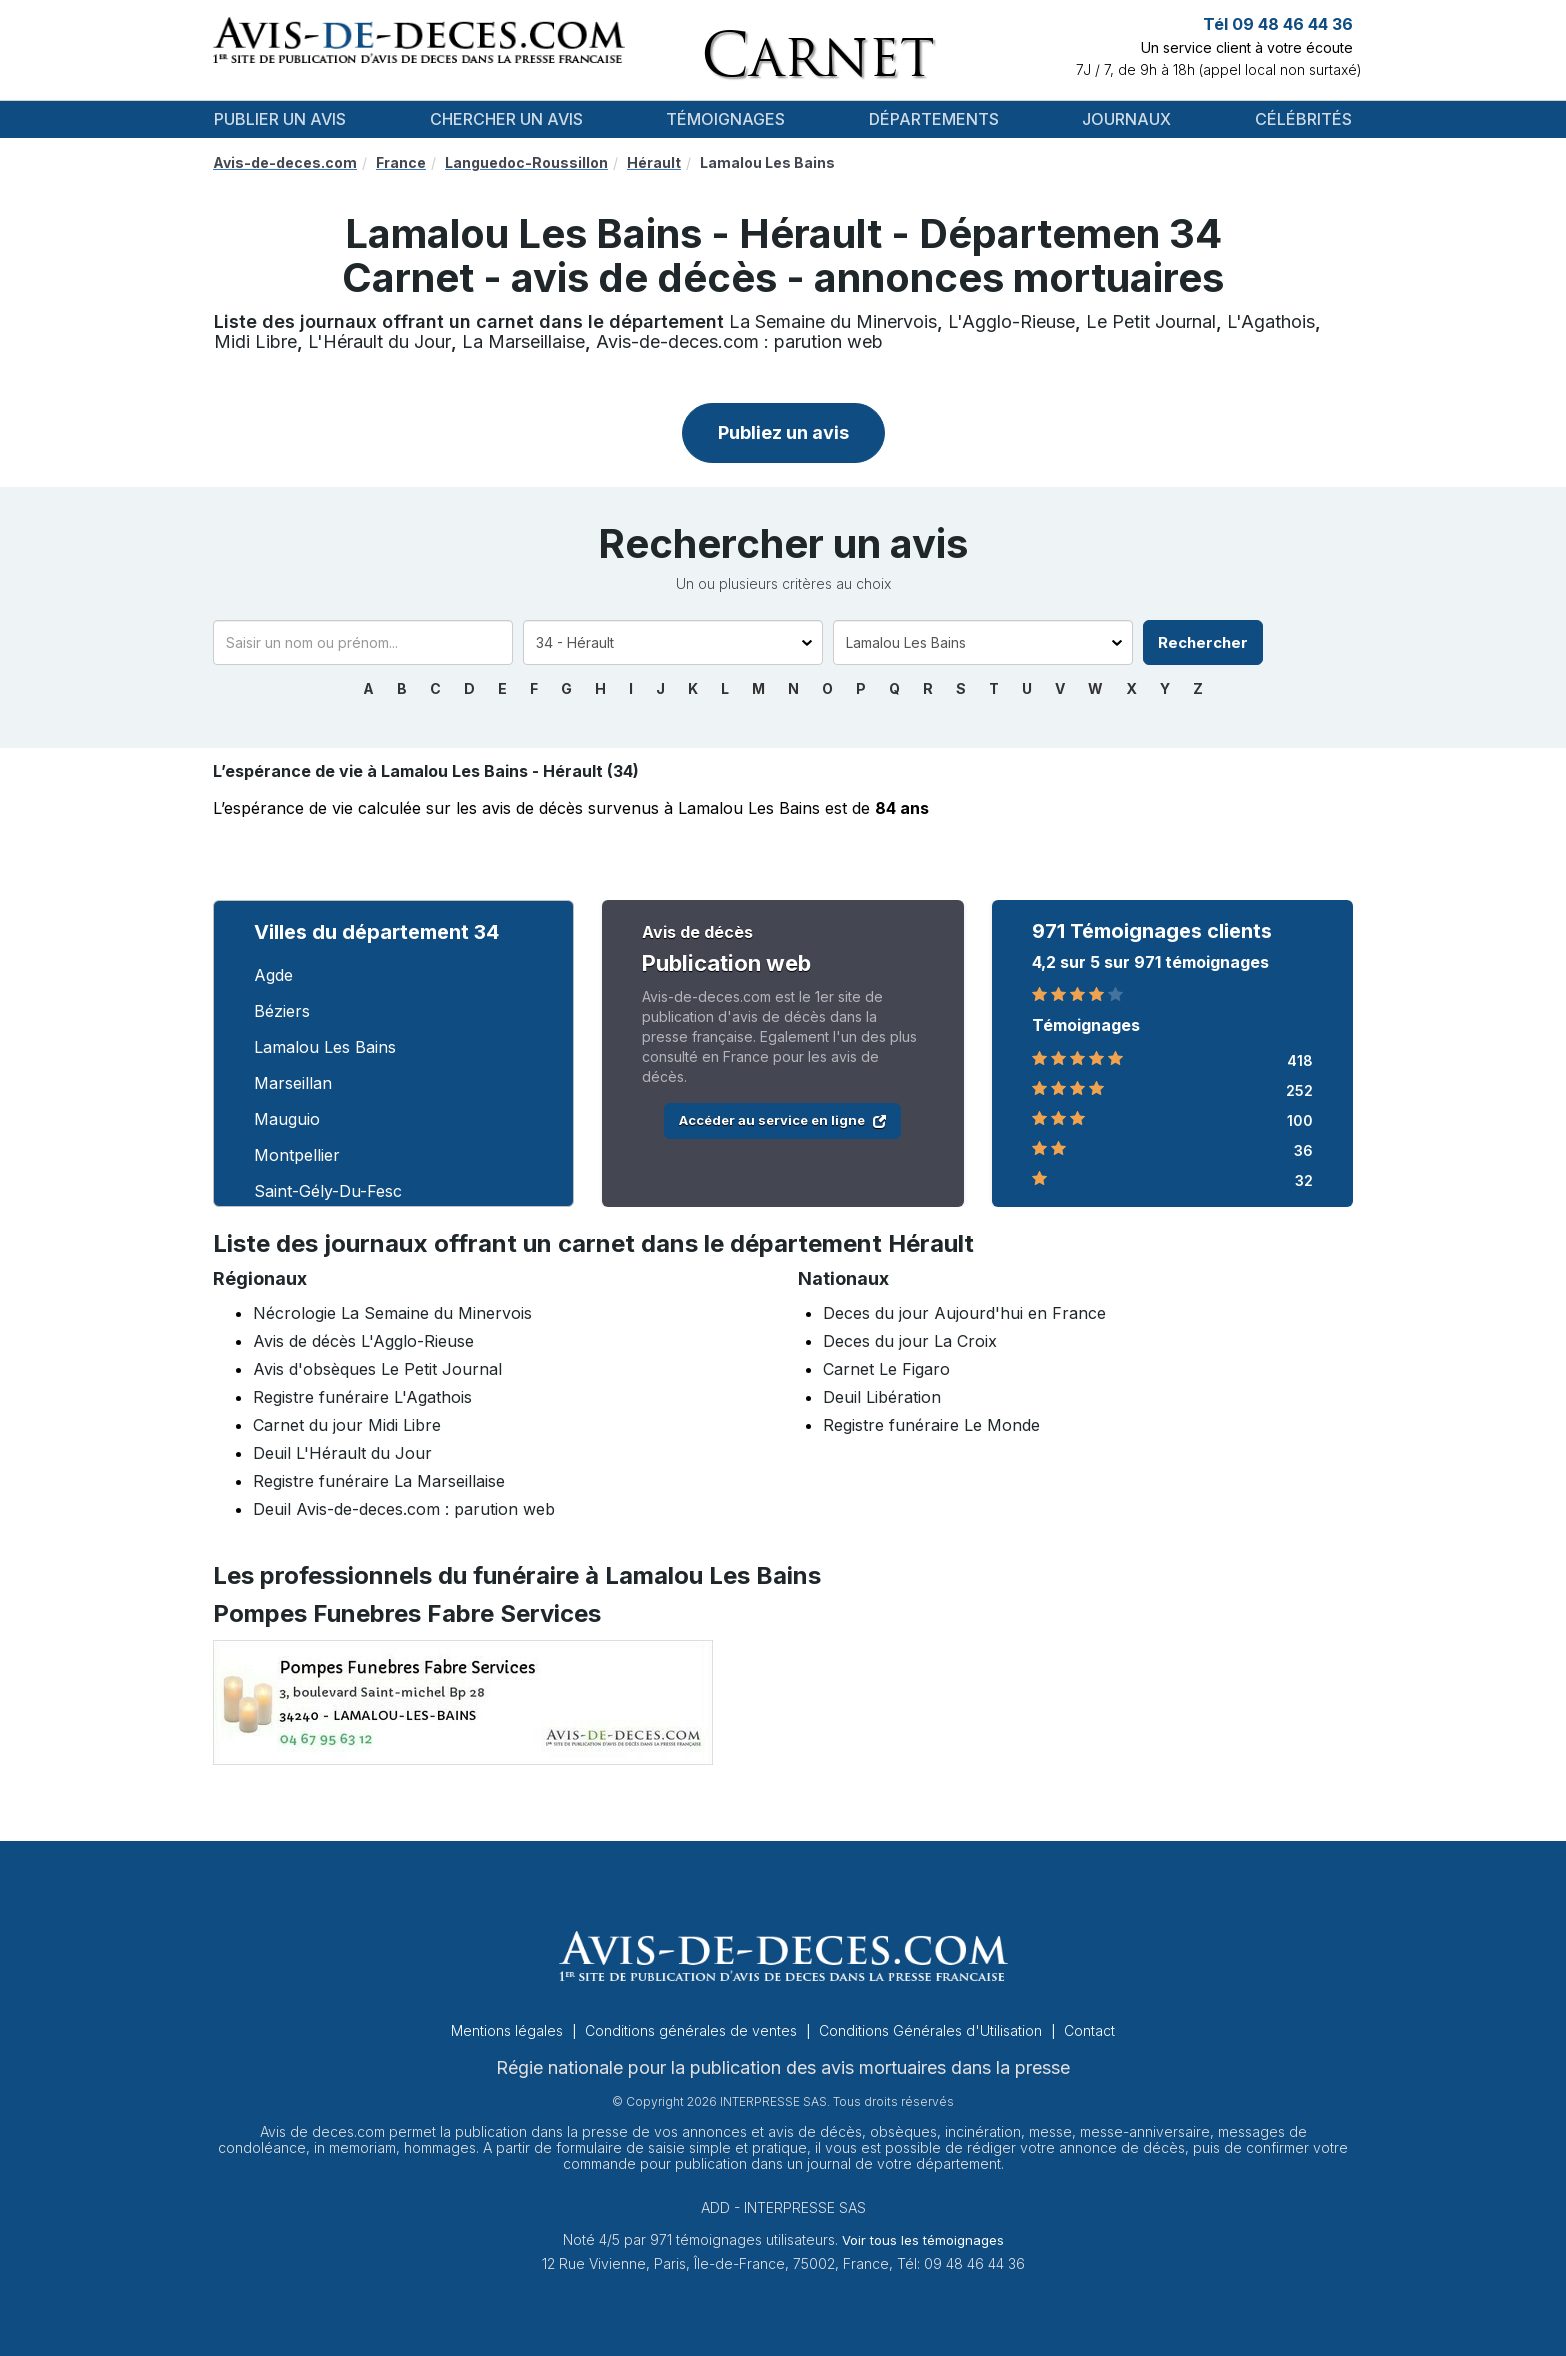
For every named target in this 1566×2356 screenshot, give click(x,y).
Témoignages (725, 119)
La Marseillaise (523, 341)
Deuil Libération (882, 1397)
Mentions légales (509, 2030)
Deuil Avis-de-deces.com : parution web (404, 1509)
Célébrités (1303, 119)
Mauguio (287, 1119)
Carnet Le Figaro (886, 1369)
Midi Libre (255, 341)
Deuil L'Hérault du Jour (342, 1453)
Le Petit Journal (1151, 321)
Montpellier (297, 1155)
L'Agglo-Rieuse (1011, 321)
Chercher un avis (506, 119)
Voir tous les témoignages (923, 2240)
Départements (934, 119)
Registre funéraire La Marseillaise (379, 1481)
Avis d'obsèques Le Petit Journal (377, 1369)
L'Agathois (1271, 321)
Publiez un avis (783, 432)
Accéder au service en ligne (782, 1120)
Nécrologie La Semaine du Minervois (392, 1313)
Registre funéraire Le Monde (931, 1425)
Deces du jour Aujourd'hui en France (964, 1313)
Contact (1089, 2030)
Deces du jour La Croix (910, 1341)
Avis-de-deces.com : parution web (739, 341)
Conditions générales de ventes (693, 2030)
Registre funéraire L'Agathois (362, 1397)
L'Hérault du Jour (379, 341)
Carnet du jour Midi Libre (347, 1425)
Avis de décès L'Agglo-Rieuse (363, 1341)
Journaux (1126, 119)
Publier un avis (280, 119)
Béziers (282, 1011)
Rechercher (1203, 642)
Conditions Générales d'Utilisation (932, 2030)
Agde (273, 975)
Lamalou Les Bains (325, 1047)
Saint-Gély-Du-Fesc (328, 1191)
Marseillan (293, 1083)
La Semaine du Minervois (833, 321)
